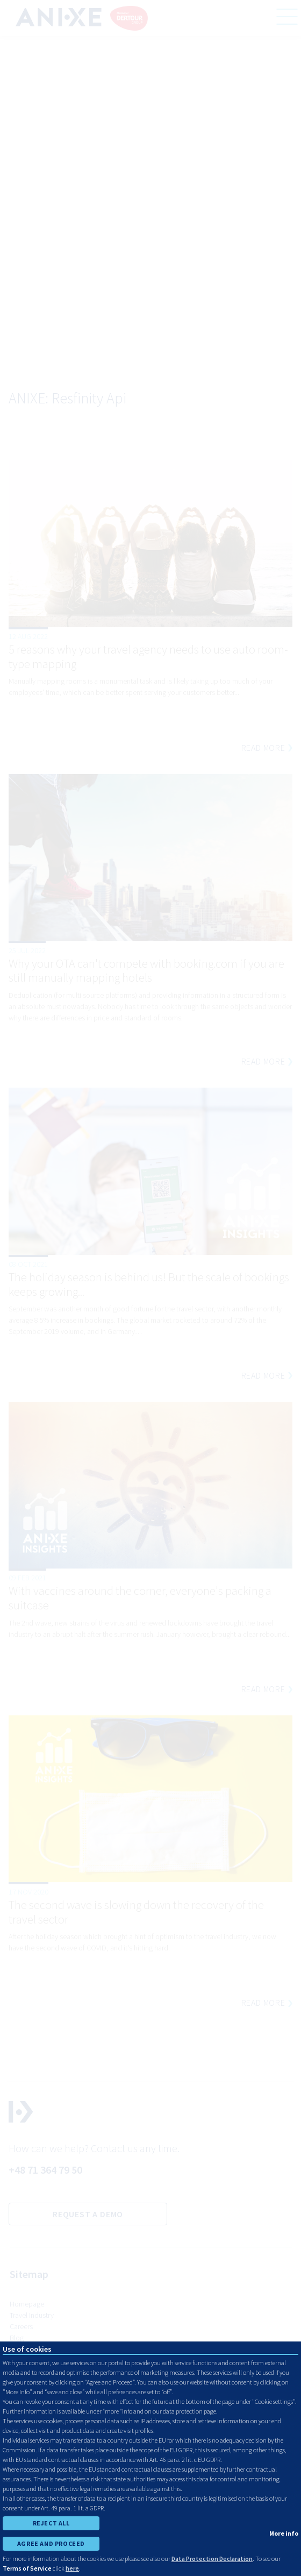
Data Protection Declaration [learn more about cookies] (212, 2558)
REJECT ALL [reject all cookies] (51, 2523)
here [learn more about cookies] (72, 2568)
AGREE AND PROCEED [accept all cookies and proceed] (51, 2543)
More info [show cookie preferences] (283, 2533)
